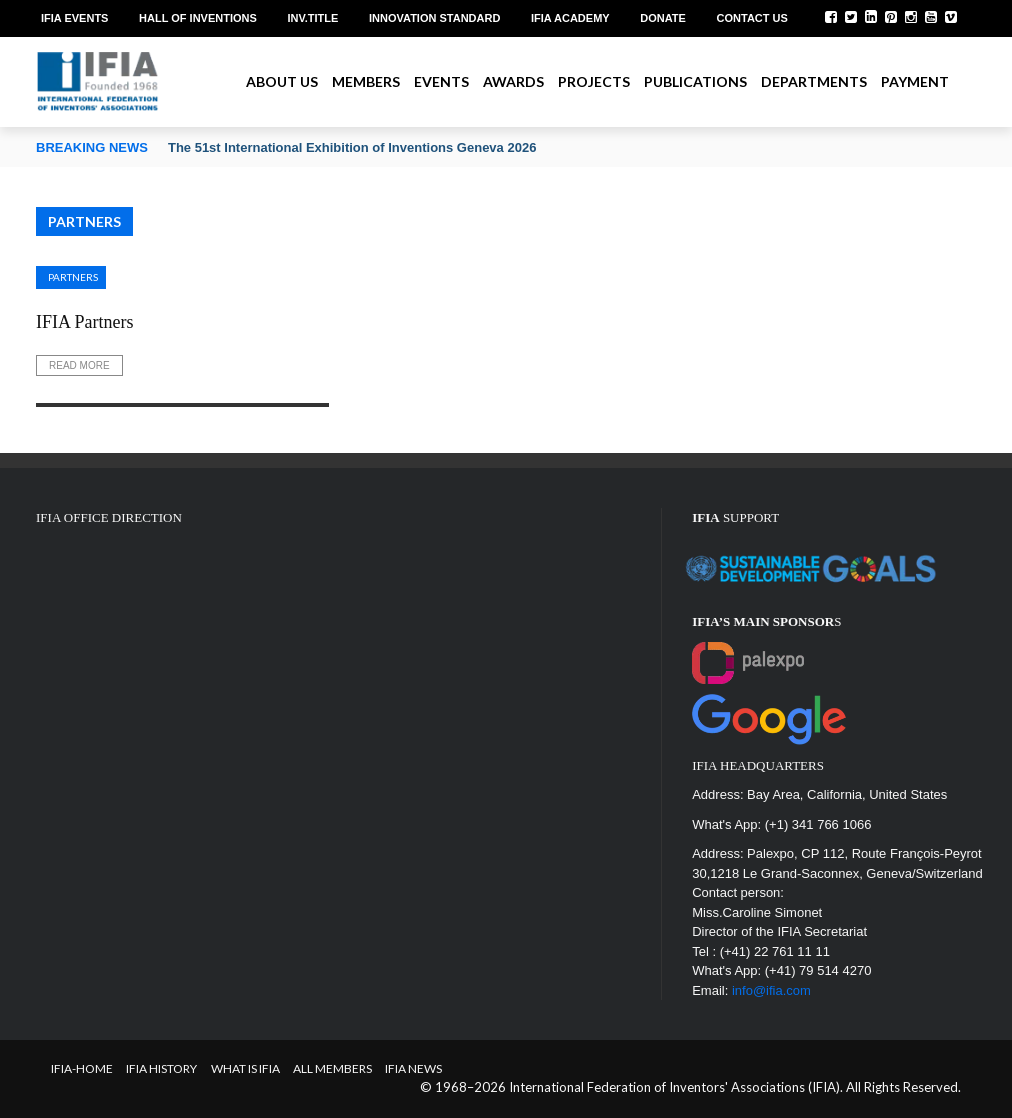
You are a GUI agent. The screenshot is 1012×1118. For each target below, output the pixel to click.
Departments (814, 81)
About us (282, 81)
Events (441, 81)
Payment (915, 81)
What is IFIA (245, 1068)
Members (366, 81)
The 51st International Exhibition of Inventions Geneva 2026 (352, 147)
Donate (663, 18)
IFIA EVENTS (74, 18)
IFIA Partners (85, 322)
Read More (79, 365)
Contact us (752, 18)
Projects (594, 81)
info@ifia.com (771, 990)
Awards (513, 81)
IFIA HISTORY (161, 1068)
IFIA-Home (82, 1068)
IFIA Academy (570, 18)
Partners (73, 277)
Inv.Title (312, 18)
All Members (332, 1068)
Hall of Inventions (198, 18)
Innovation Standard (434, 18)
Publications (695, 81)
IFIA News (413, 1068)
